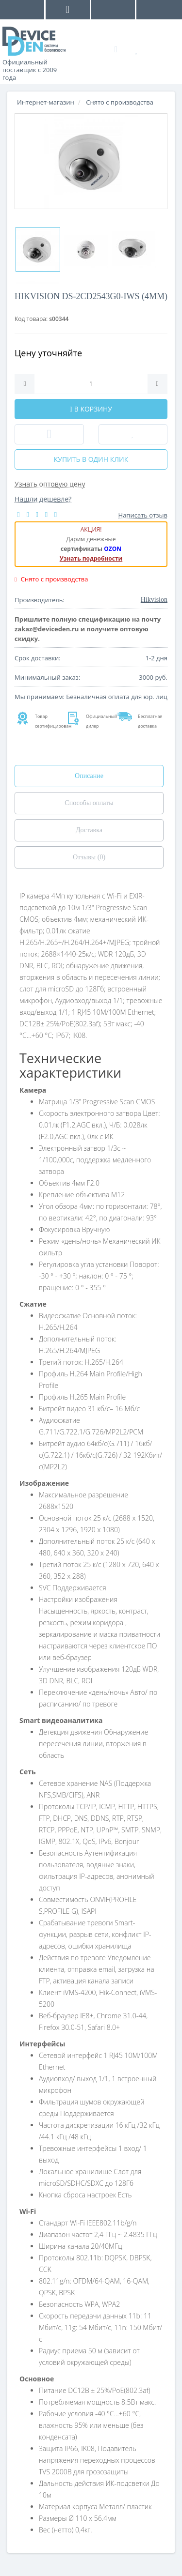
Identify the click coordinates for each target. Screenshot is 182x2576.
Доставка (89, 830)
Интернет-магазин (45, 102)
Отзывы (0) (89, 857)
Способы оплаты (89, 803)
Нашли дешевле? (43, 498)
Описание (89, 775)
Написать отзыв (142, 515)
